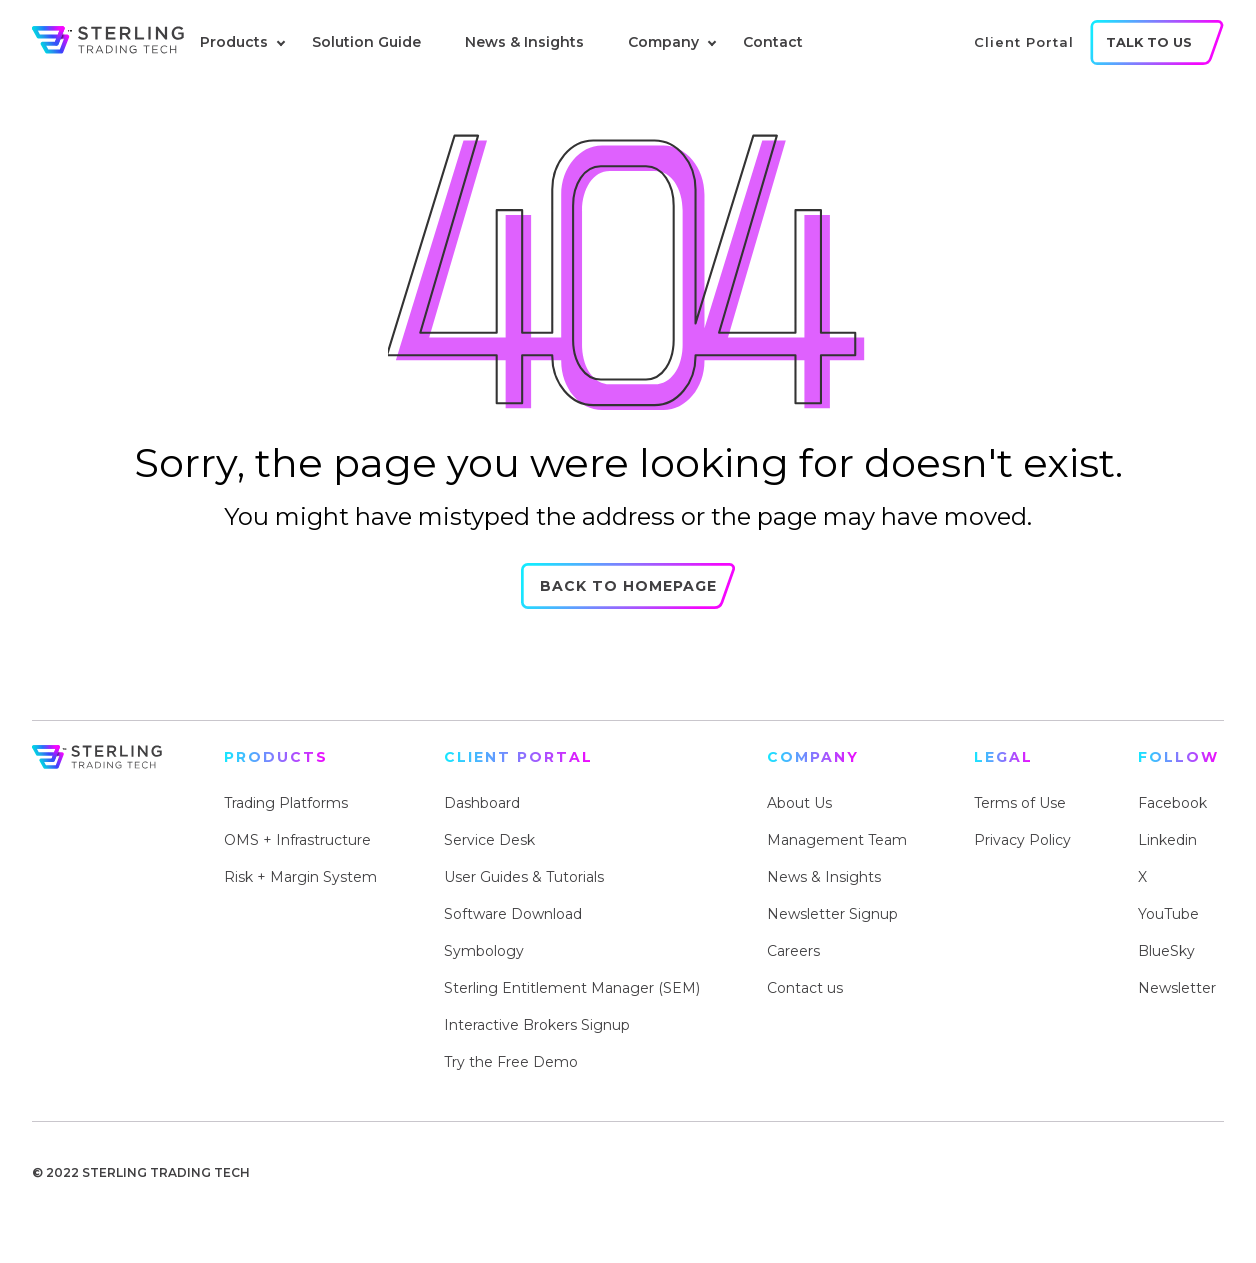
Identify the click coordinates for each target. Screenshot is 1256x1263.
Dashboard (482, 803)
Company (663, 42)
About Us (799, 803)
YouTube (1168, 914)
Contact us (805, 988)
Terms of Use (1020, 803)
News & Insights (524, 42)
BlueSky (1166, 951)
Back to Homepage (628, 602)
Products (234, 42)
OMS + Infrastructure (297, 840)
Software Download (513, 914)
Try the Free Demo (511, 1062)
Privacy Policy (1022, 840)
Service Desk (489, 840)
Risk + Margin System (300, 877)
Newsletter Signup (832, 914)
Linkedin (1167, 840)
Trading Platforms (286, 803)
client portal (1024, 42)
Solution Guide (366, 42)
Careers (793, 951)
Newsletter (1177, 988)
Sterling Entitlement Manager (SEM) (572, 988)
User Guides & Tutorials (524, 877)
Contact (773, 42)
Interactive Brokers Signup (537, 1025)
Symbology (484, 951)
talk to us (1149, 42)
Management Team (837, 840)
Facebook (1172, 803)
